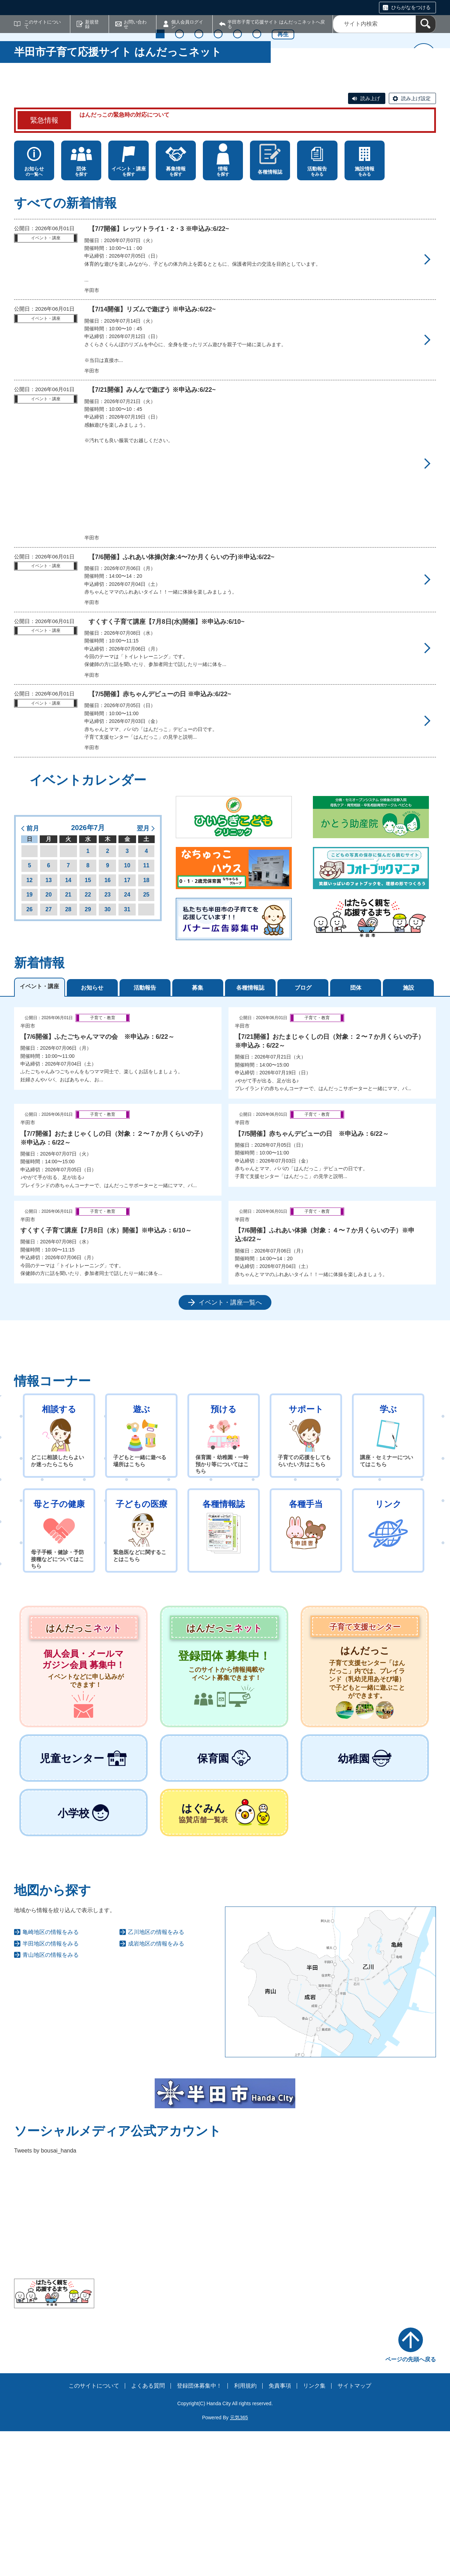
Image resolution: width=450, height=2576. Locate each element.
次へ (423, 144)
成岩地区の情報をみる (156, 2088)
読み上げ (370, 243)
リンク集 (314, 2531)
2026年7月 (88, 973)
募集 (197, 1132)
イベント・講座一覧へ (230, 1447)
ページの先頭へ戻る (410, 2504)
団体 (355, 1132)
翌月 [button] (143, 973)
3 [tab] (198, 212)
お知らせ (92, 1132)
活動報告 (145, 1132)
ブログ (303, 1132)
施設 (408, 1132)
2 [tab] (179, 212)
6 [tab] (256, 212)
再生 (283, 213)
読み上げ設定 (416, 243)
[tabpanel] (225, 1303)
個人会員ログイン (187, 24)
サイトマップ (354, 2531)
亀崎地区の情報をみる (50, 2077)
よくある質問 (148, 2531)
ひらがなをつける (411, 7)
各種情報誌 (250, 1132)
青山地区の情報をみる (50, 2100)
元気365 (239, 2562)
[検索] (426, 24)
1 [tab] (160, 212)
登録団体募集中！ (199, 2531)
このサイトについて (42, 24)
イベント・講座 (39, 1131)
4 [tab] (218, 212)
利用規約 (245, 2531)
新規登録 (92, 24)
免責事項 (280, 2531)
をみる (317, 316)
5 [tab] (237, 212)
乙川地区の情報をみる (156, 2077)
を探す (81, 316)
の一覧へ (34, 316)
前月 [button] (32, 973)
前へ (26, 144)
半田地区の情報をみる (50, 2088)
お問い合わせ (135, 24)
